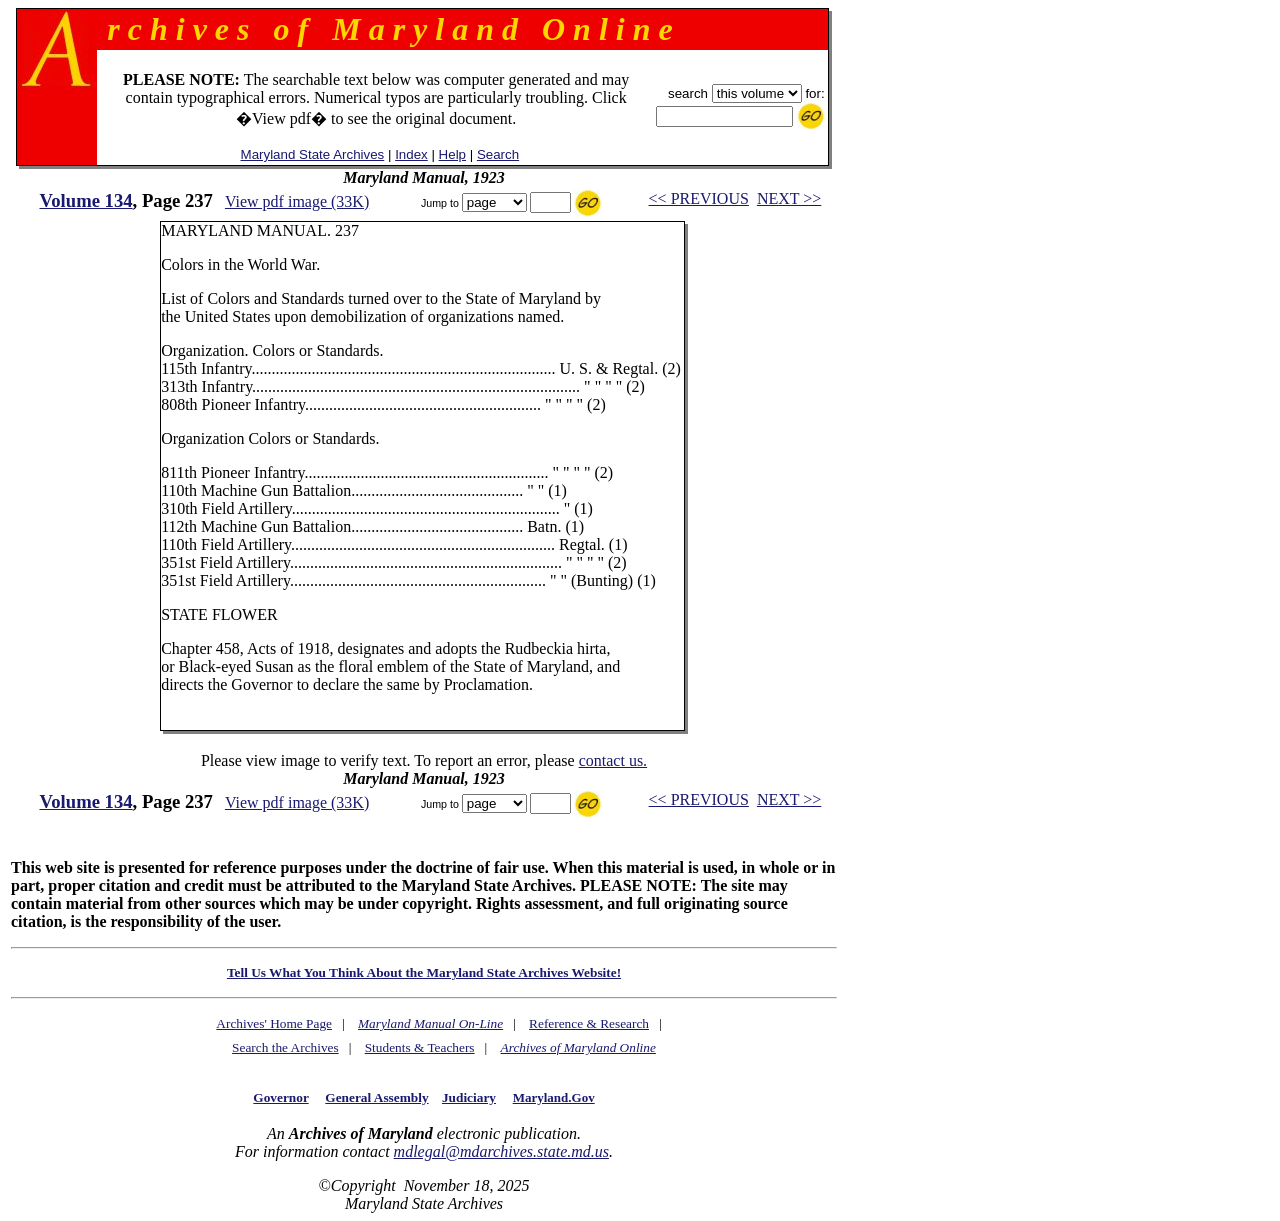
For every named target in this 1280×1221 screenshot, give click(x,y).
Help (452, 154)
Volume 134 (85, 200)
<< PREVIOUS (699, 198)
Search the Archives (285, 1047)
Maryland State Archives (313, 154)
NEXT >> (789, 198)
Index (411, 154)
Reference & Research (589, 1023)
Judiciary (469, 1097)
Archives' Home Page (274, 1023)
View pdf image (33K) (297, 201)
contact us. (613, 760)
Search (498, 154)
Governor (280, 1097)
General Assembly (376, 1097)
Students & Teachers (420, 1047)
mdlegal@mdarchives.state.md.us (501, 1151)
